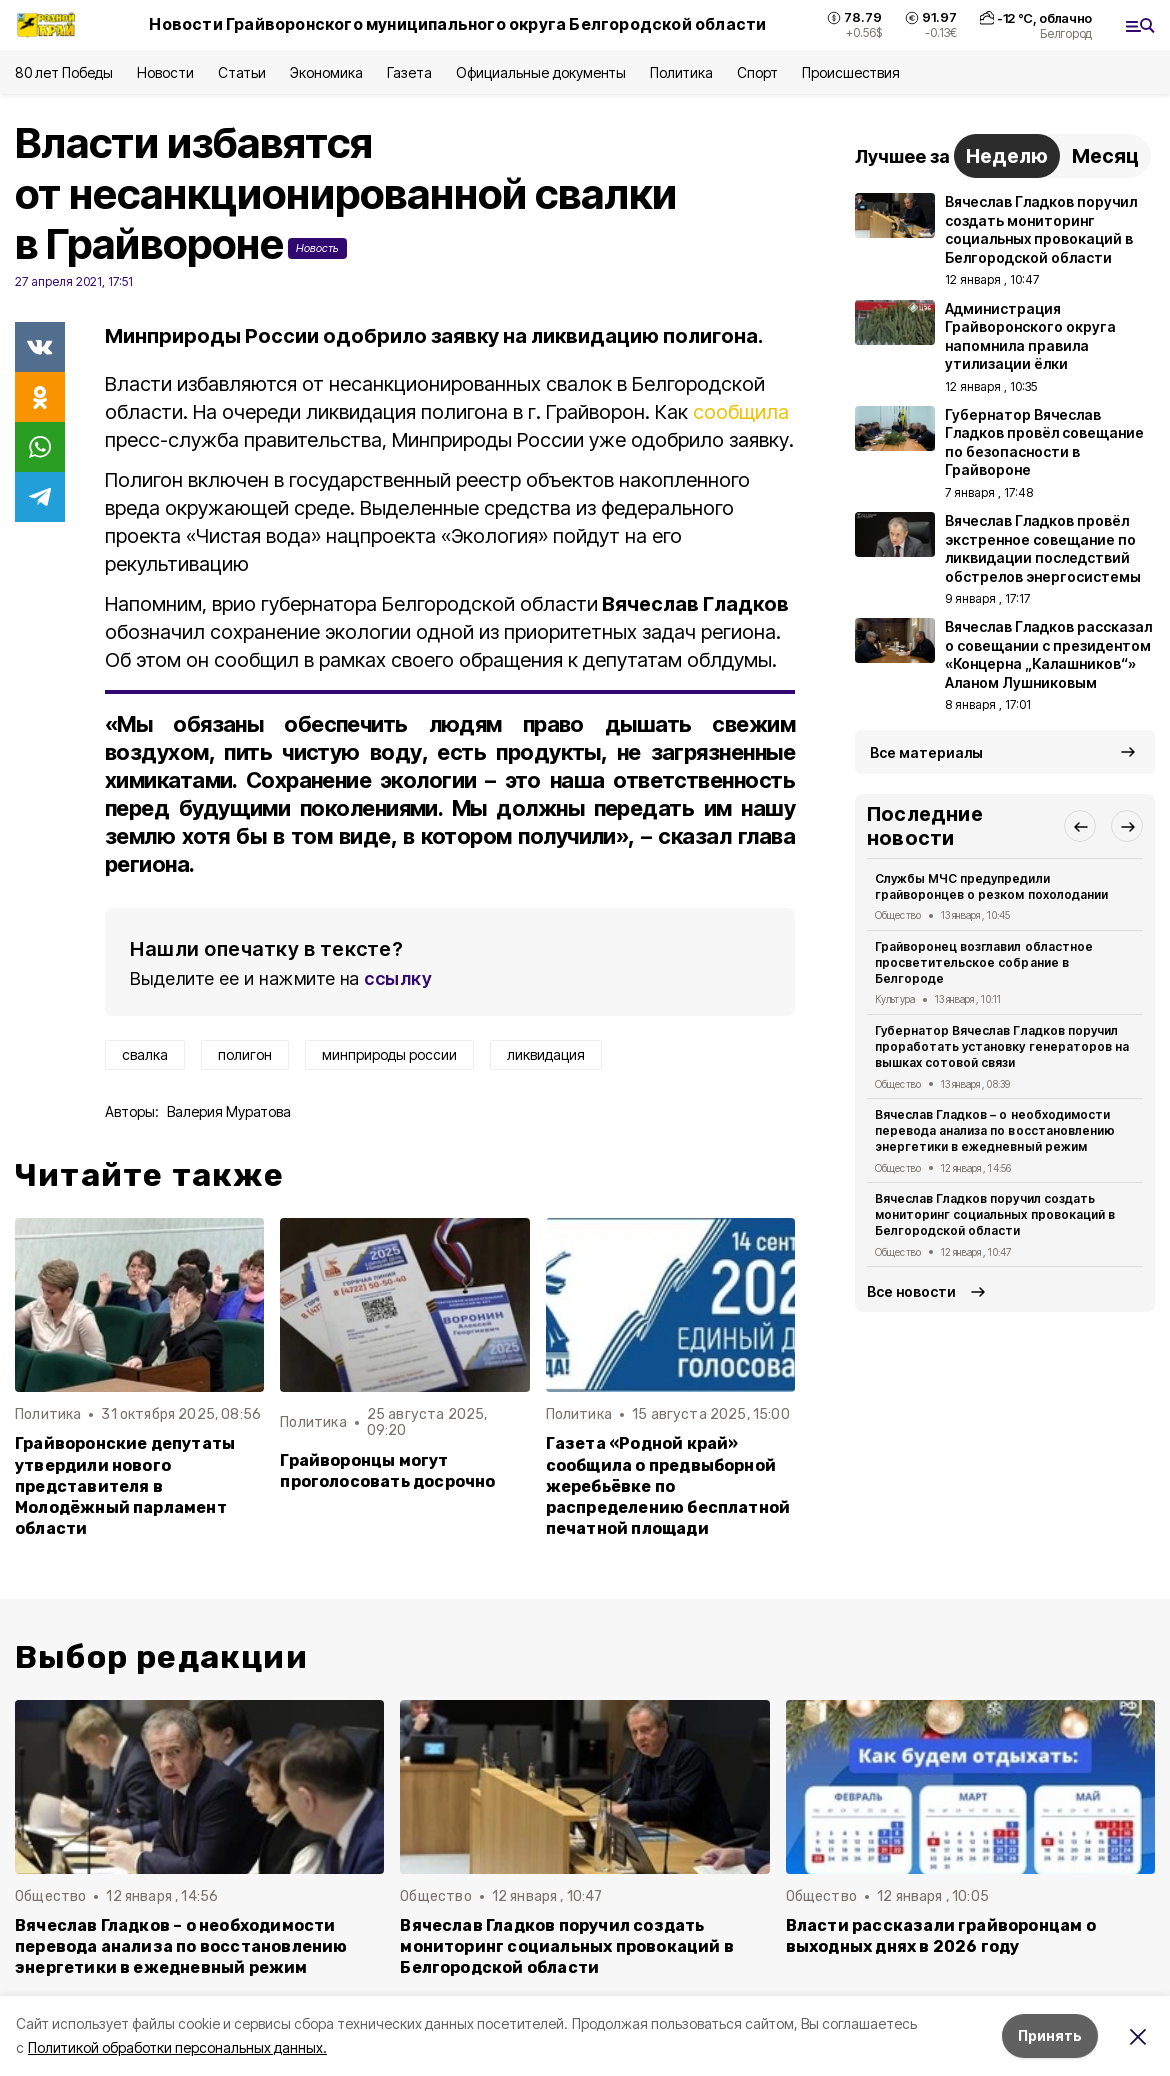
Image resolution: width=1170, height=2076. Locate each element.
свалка (145, 1054)
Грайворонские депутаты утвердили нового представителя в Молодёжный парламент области (125, 1485)
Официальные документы (541, 72)
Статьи (242, 72)
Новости (165, 72)
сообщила (741, 412)
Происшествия (851, 72)
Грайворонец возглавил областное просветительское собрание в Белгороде (984, 962)
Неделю (1007, 156)
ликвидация (546, 1054)
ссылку (398, 978)
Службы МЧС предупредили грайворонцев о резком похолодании (991, 886)
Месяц (1105, 156)
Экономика (326, 72)
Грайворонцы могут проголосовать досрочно (387, 1471)
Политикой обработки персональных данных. (177, 2047)
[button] (1080, 826)
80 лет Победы (64, 72)
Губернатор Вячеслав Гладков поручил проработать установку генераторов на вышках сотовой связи (1002, 1046)
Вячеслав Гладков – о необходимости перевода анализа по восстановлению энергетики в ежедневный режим (995, 1130)
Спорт (757, 72)
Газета (409, 72)
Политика (681, 72)
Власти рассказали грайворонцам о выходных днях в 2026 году (941, 1936)
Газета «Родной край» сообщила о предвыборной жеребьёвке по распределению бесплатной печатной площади (668, 1485)
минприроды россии (389, 1054)
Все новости (911, 1291)
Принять (1050, 2035)
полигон (245, 1054)
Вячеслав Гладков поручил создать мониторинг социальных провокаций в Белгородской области (995, 1214)
